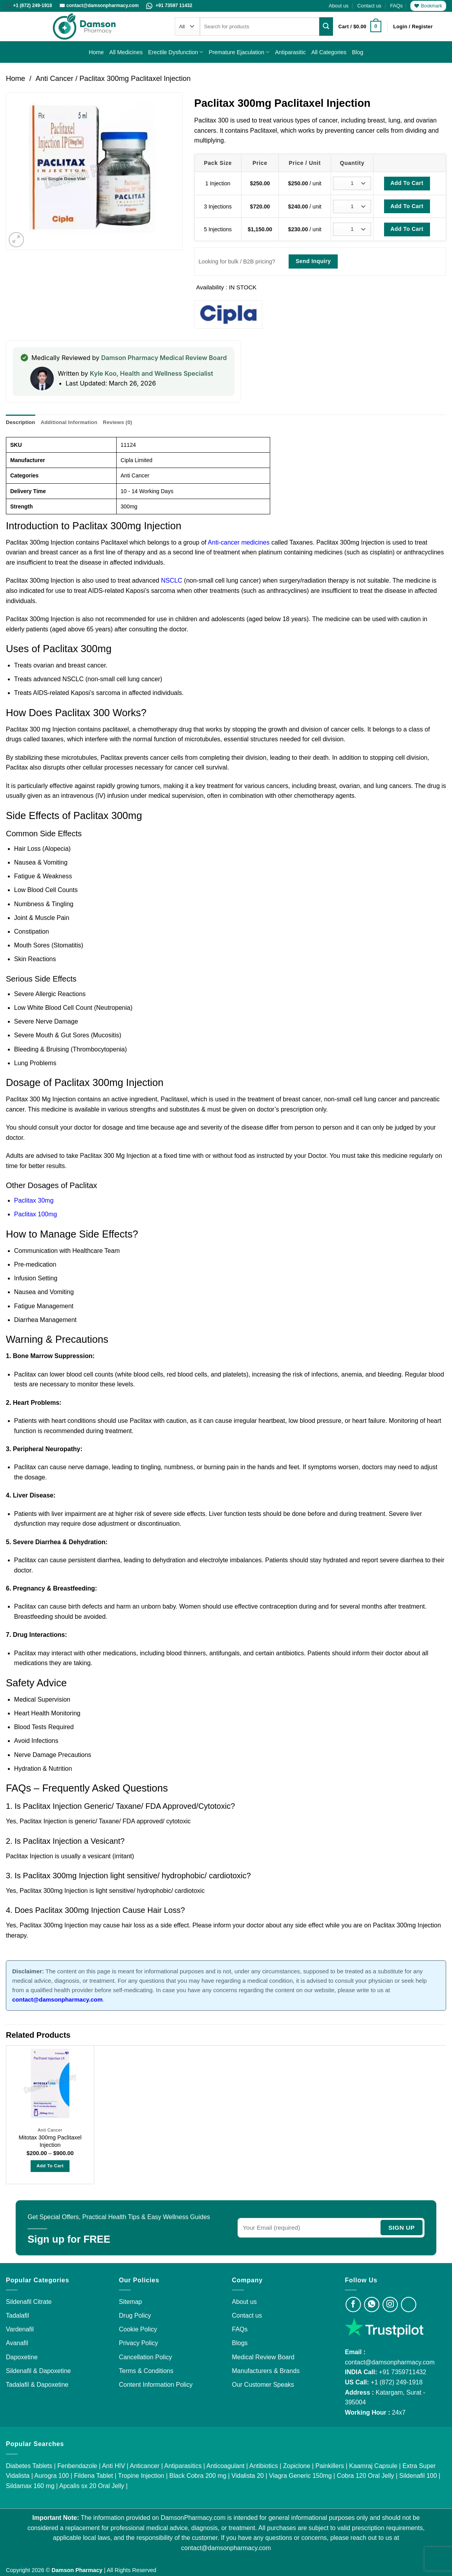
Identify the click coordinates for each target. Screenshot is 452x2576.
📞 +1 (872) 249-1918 (29, 5)
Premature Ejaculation (239, 52)
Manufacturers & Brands (266, 2370)
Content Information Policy (156, 2384)
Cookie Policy (138, 2329)
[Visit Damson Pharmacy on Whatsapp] (371, 2304)
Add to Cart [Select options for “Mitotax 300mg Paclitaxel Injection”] (50, 2165)
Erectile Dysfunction (175, 52)
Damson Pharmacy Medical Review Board (164, 358)
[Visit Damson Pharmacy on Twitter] (408, 2304)
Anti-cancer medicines (238, 542)
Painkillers (329, 2465)
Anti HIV (113, 2465)
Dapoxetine (22, 2356)
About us (339, 6)
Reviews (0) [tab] (115, 422)
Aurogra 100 (51, 2475)
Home (96, 52)
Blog (357, 52)
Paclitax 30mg (34, 1200)
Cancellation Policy (145, 2356)
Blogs (240, 2343)
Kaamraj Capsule (373, 2465)
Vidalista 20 (247, 2475)
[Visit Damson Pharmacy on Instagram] (390, 2304)
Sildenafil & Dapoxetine (38, 2370)
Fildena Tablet (93, 2475)
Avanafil (17, 2343)
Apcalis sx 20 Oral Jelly (91, 2485)
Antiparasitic (290, 52)
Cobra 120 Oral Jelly (365, 2475)
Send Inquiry (313, 261)
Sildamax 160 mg (30, 2485)
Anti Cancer (54, 78)
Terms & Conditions (146, 2370)
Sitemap (130, 2301)
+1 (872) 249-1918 (397, 2382)
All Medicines (126, 52)
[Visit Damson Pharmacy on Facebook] (353, 2304)
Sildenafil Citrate (29, 2301)
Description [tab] (20, 422)
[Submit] (326, 26)
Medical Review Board (263, 2356)
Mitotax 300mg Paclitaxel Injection (50, 2141)
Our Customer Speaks (263, 2384)
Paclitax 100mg (35, 1214)
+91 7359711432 (402, 2372)
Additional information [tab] (68, 422)
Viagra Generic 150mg (300, 2475)
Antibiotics (263, 2465)
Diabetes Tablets (29, 2465)
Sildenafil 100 (418, 2475)
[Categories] (187, 26)
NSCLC (171, 580)
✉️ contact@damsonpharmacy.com (99, 5)
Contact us (369, 6)
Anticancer (145, 2465)
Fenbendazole (77, 2465)
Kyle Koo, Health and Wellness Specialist (151, 373)
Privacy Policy (138, 2343)
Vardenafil (20, 2329)
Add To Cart (406, 183)
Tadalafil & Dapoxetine (37, 2384)
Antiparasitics (182, 2465)
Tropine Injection (141, 2475)
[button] (360, 27)
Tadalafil (17, 2315)
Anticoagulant (226, 2465)
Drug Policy (135, 2315)
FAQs (396, 6)
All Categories (329, 52)
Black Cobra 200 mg (197, 2475)
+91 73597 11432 (169, 5)
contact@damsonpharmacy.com (389, 2362)
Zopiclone (296, 2465)
